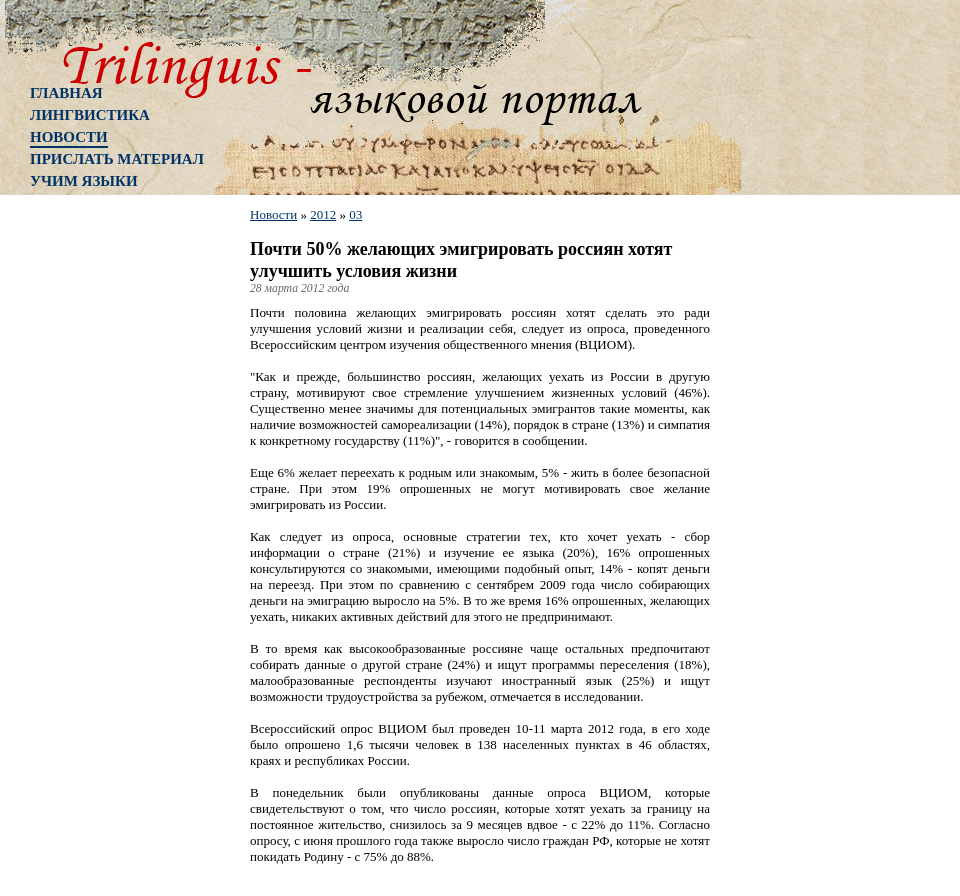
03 (355, 214)
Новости (69, 137)
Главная (66, 93)
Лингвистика (90, 115)
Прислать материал (117, 159)
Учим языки (84, 181)
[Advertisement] (110, 525)
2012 (323, 214)
